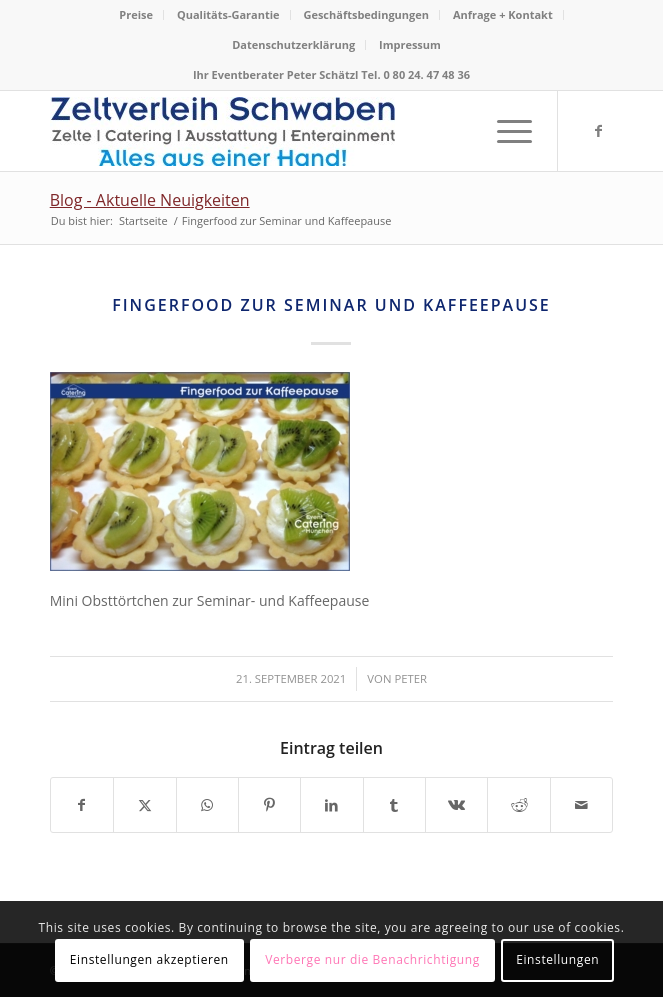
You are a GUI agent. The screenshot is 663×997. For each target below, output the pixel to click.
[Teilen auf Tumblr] (394, 805)
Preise (136, 14)
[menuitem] (136, 15)
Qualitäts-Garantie (228, 14)
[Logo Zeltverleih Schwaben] (275, 131)
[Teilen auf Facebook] (82, 805)
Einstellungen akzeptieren (149, 959)
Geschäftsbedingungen (366, 14)
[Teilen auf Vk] (456, 805)
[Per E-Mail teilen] (581, 805)
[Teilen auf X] (144, 805)
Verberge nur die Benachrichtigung (372, 959)
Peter (410, 678)
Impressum (410, 44)
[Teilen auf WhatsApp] (207, 805)
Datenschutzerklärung (293, 44)
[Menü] (504, 131)
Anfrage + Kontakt (503, 14)
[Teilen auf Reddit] (518, 805)
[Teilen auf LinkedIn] (331, 805)
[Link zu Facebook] (598, 131)
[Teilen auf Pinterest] (269, 805)
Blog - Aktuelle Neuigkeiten (150, 200)
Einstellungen (557, 959)
